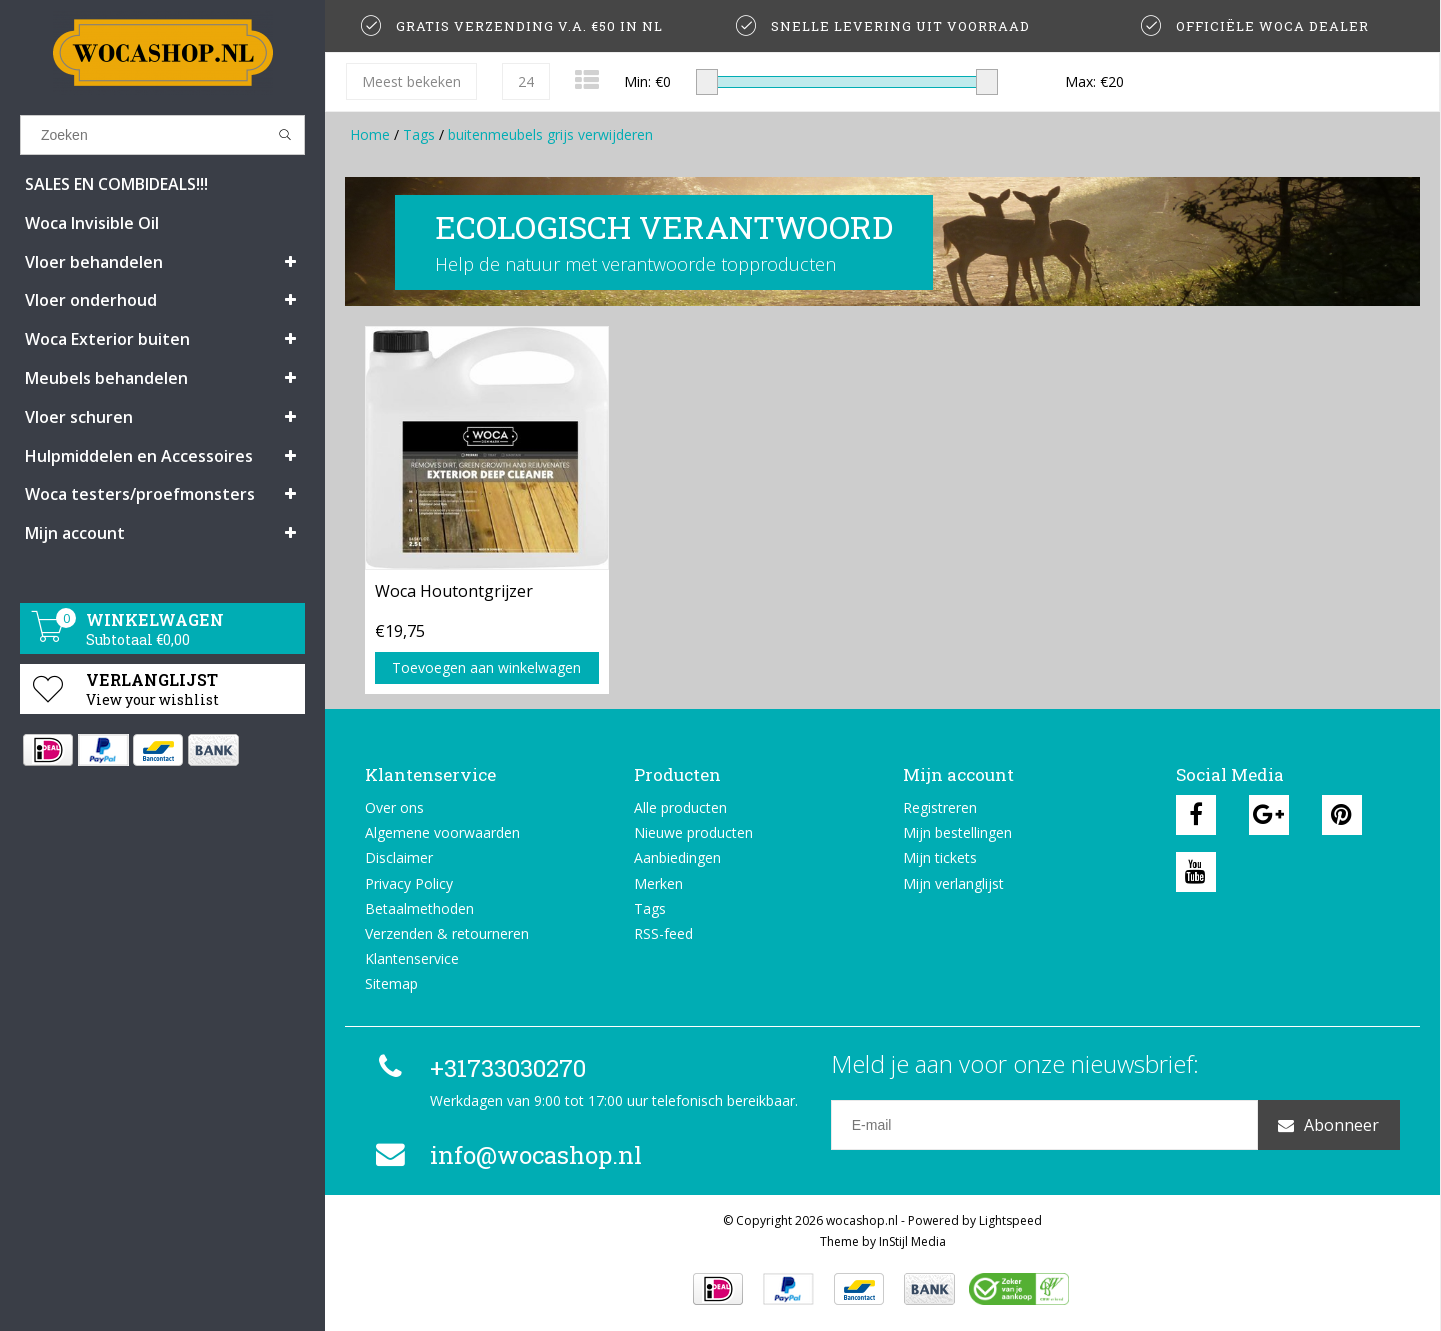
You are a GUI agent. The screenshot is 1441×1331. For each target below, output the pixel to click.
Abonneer (1328, 1125)
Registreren (940, 807)
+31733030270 (478, 1068)
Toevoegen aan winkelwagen (486, 667)
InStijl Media (912, 1241)
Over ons (394, 807)
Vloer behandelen (94, 262)
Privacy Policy (409, 883)
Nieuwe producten (693, 832)
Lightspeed (1010, 1220)
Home (370, 134)
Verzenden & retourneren (447, 933)
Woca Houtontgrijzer (454, 591)
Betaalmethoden (419, 908)
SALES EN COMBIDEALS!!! (116, 184)
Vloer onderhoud (91, 300)
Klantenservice (412, 958)
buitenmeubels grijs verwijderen (550, 134)
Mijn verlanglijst (953, 883)
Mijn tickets (940, 857)
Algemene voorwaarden (442, 832)
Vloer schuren (79, 417)
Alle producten (680, 807)
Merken (658, 883)
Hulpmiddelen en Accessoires (139, 456)
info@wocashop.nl (506, 1155)
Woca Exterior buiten (107, 339)
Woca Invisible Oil (92, 223)
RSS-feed (663, 933)
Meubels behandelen (106, 378)
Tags (419, 134)
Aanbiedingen (677, 857)
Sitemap (391, 983)
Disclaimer (399, 857)
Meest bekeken (411, 81)
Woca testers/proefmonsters (140, 494)
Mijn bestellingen (957, 832)
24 (526, 81)
